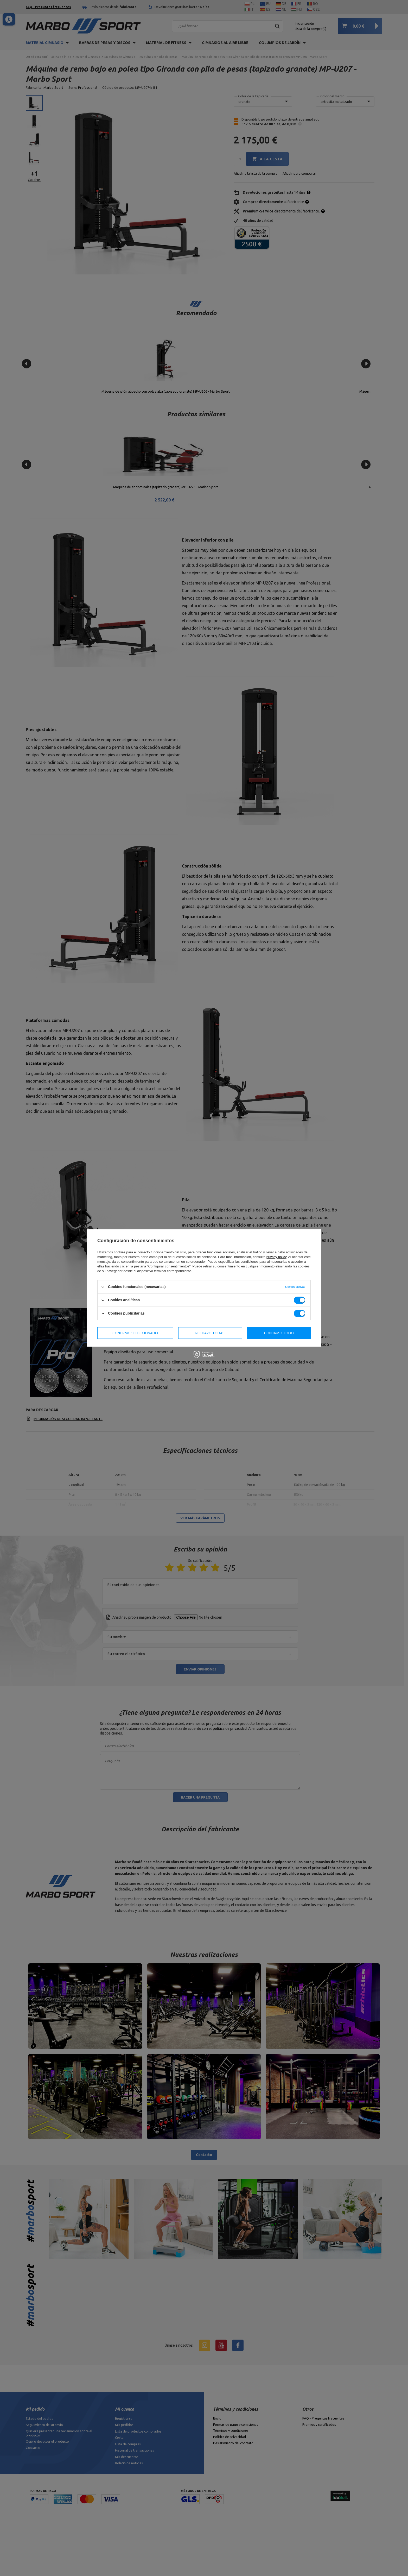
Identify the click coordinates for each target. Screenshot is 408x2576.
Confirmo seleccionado (135, 1333)
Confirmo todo (279, 1333)
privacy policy (276, 1257)
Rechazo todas (210, 1333)
